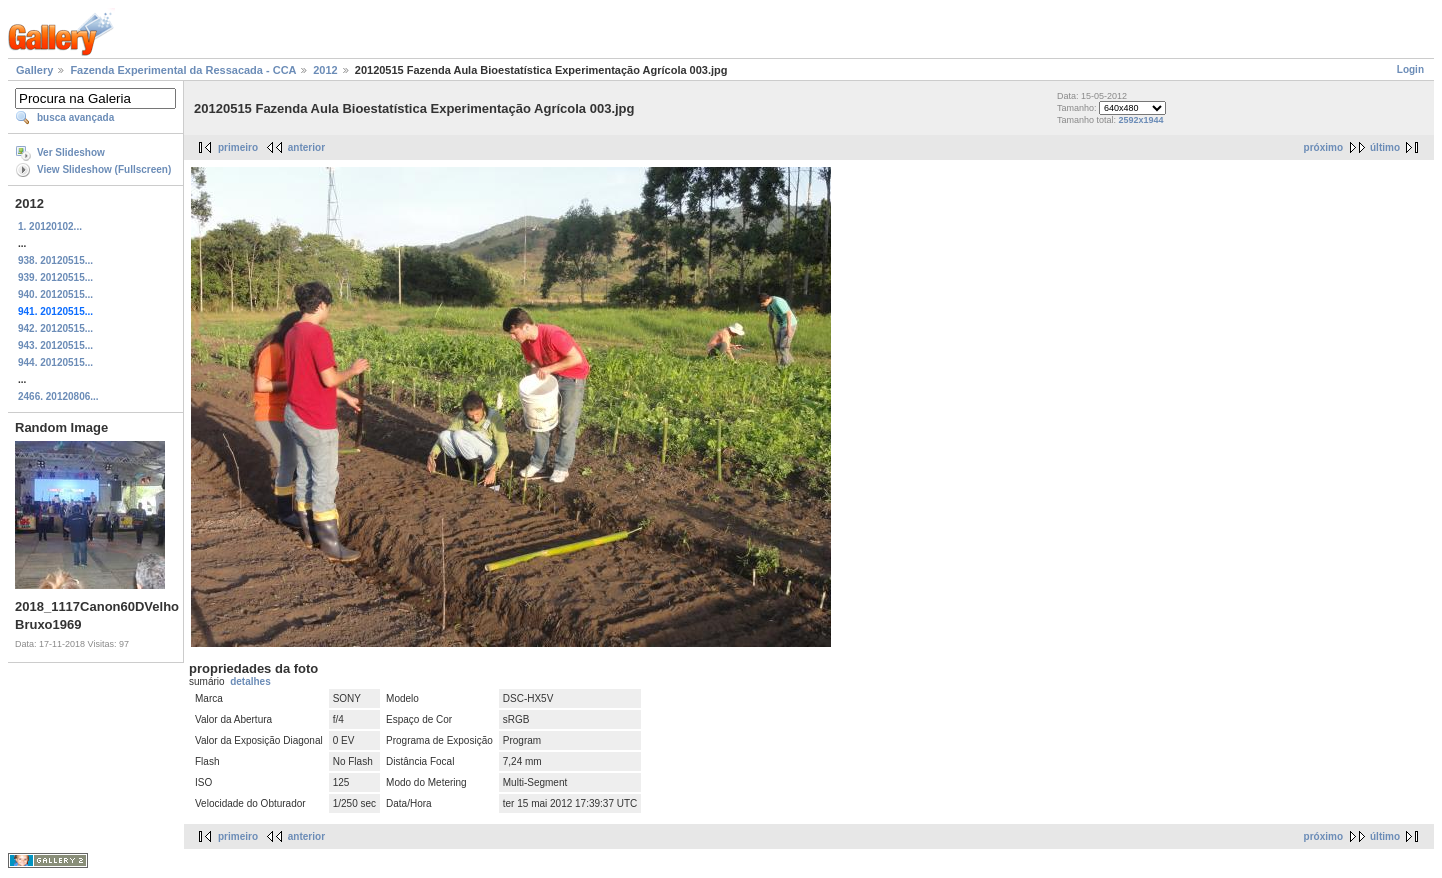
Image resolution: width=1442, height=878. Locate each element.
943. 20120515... (55, 345)
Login (1410, 69)
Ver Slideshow (71, 152)
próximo (1323, 147)
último (1385, 147)
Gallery (34, 70)
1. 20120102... (50, 226)
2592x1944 (1141, 120)
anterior (306, 147)
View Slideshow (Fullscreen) (104, 169)
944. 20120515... (55, 362)
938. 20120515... (55, 260)
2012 (325, 70)
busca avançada (75, 117)
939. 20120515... (55, 277)
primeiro (238, 147)
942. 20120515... (55, 328)
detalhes (250, 681)
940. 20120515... (55, 294)
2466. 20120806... (58, 396)
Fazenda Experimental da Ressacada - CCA (183, 70)
